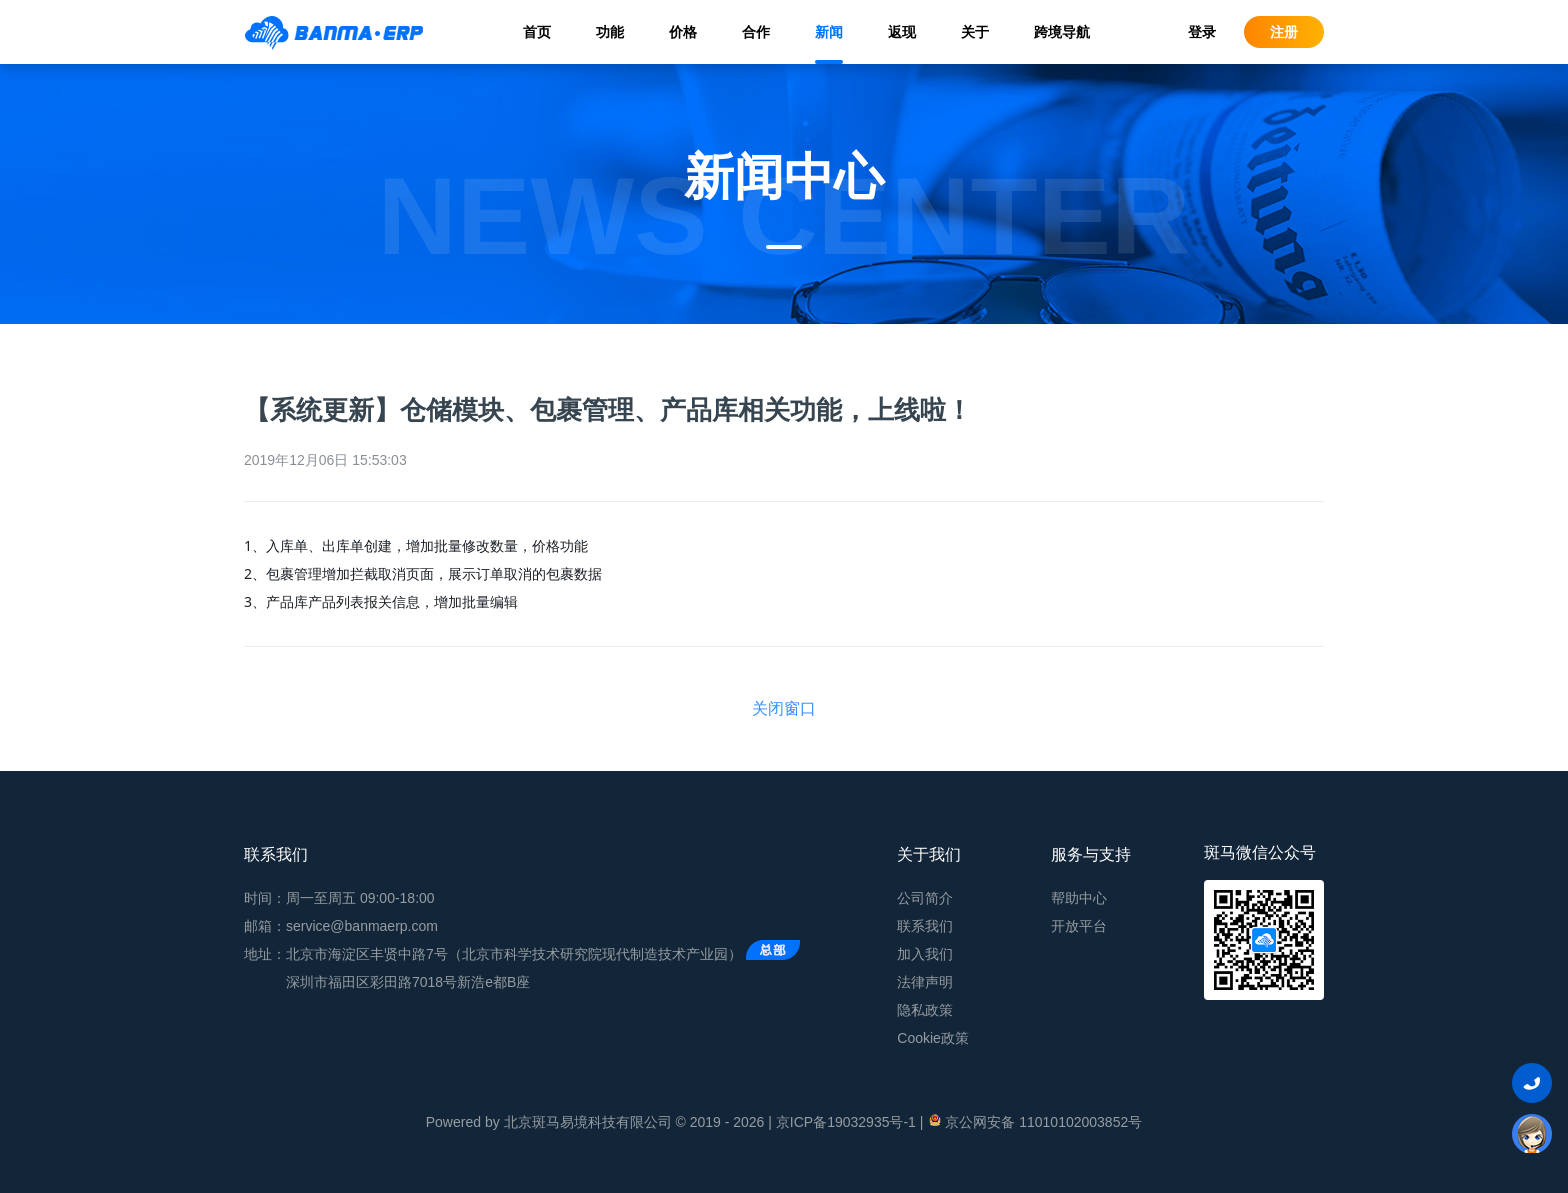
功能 (610, 32)
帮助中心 (1079, 898)
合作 (756, 32)
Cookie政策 (933, 1038)
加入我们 (925, 954)
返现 (902, 32)
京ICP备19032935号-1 (846, 1122)
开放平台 (1079, 926)
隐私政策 (925, 1010)
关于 (975, 32)
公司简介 (925, 898)
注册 (1284, 32)
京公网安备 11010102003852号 (1034, 1121)
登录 (1202, 32)
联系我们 (925, 926)
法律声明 (925, 982)
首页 (537, 32)
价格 (683, 32)
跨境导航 (1062, 32)
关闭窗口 (784, 708)
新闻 (829, 32)
